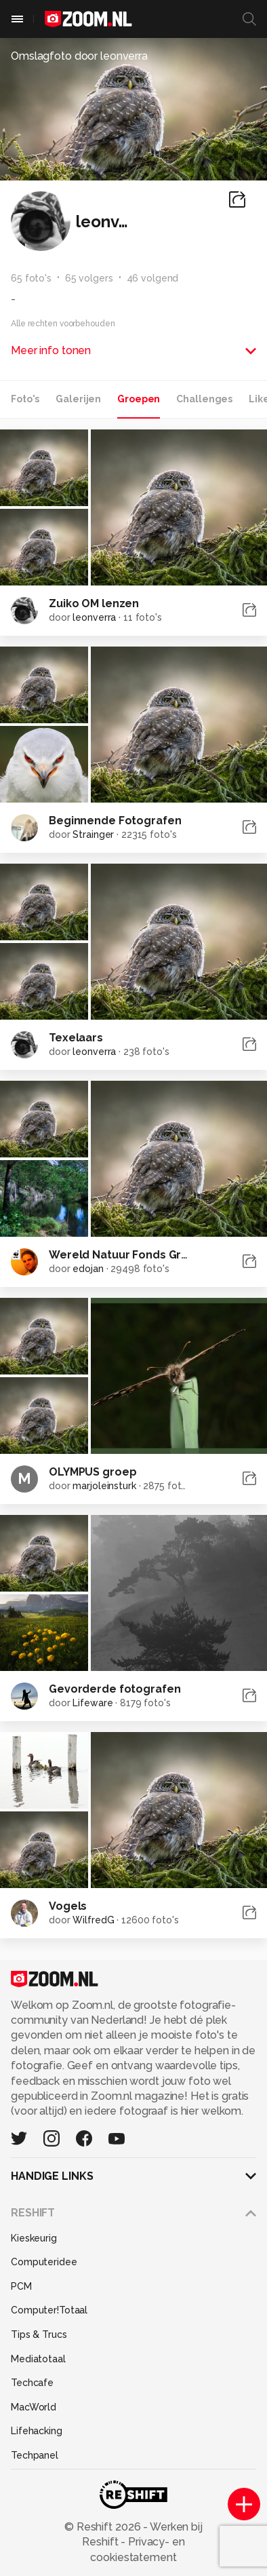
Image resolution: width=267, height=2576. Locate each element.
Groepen (138, 398)
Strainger (93, 834)
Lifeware (92, 1702)
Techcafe (32, 2382)
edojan (88, 1268)
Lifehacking (36, 2430)
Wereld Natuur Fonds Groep (126, 1254)
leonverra (94, 617)
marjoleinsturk (104, 1485)
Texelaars (76, 1037)
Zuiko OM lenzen (94, 603)
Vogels (68, 1906)
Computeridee (44, 2261)
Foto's (25, 398)
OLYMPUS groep (92, 1471)
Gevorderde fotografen (114, 1689)
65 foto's (31, 278)
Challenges (204, 398)
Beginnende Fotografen (115, 820)
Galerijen (78, 398)
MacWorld (33, 2407)
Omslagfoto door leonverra (79, 56)
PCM (21, 2286)
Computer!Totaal (49, 2310)
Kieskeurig (34, 2238)
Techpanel (34, 2455)
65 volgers (89, 278)
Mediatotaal (38, 2358)
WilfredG (93, 1920)
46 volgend (153, 278)
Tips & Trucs (39, 2334)
